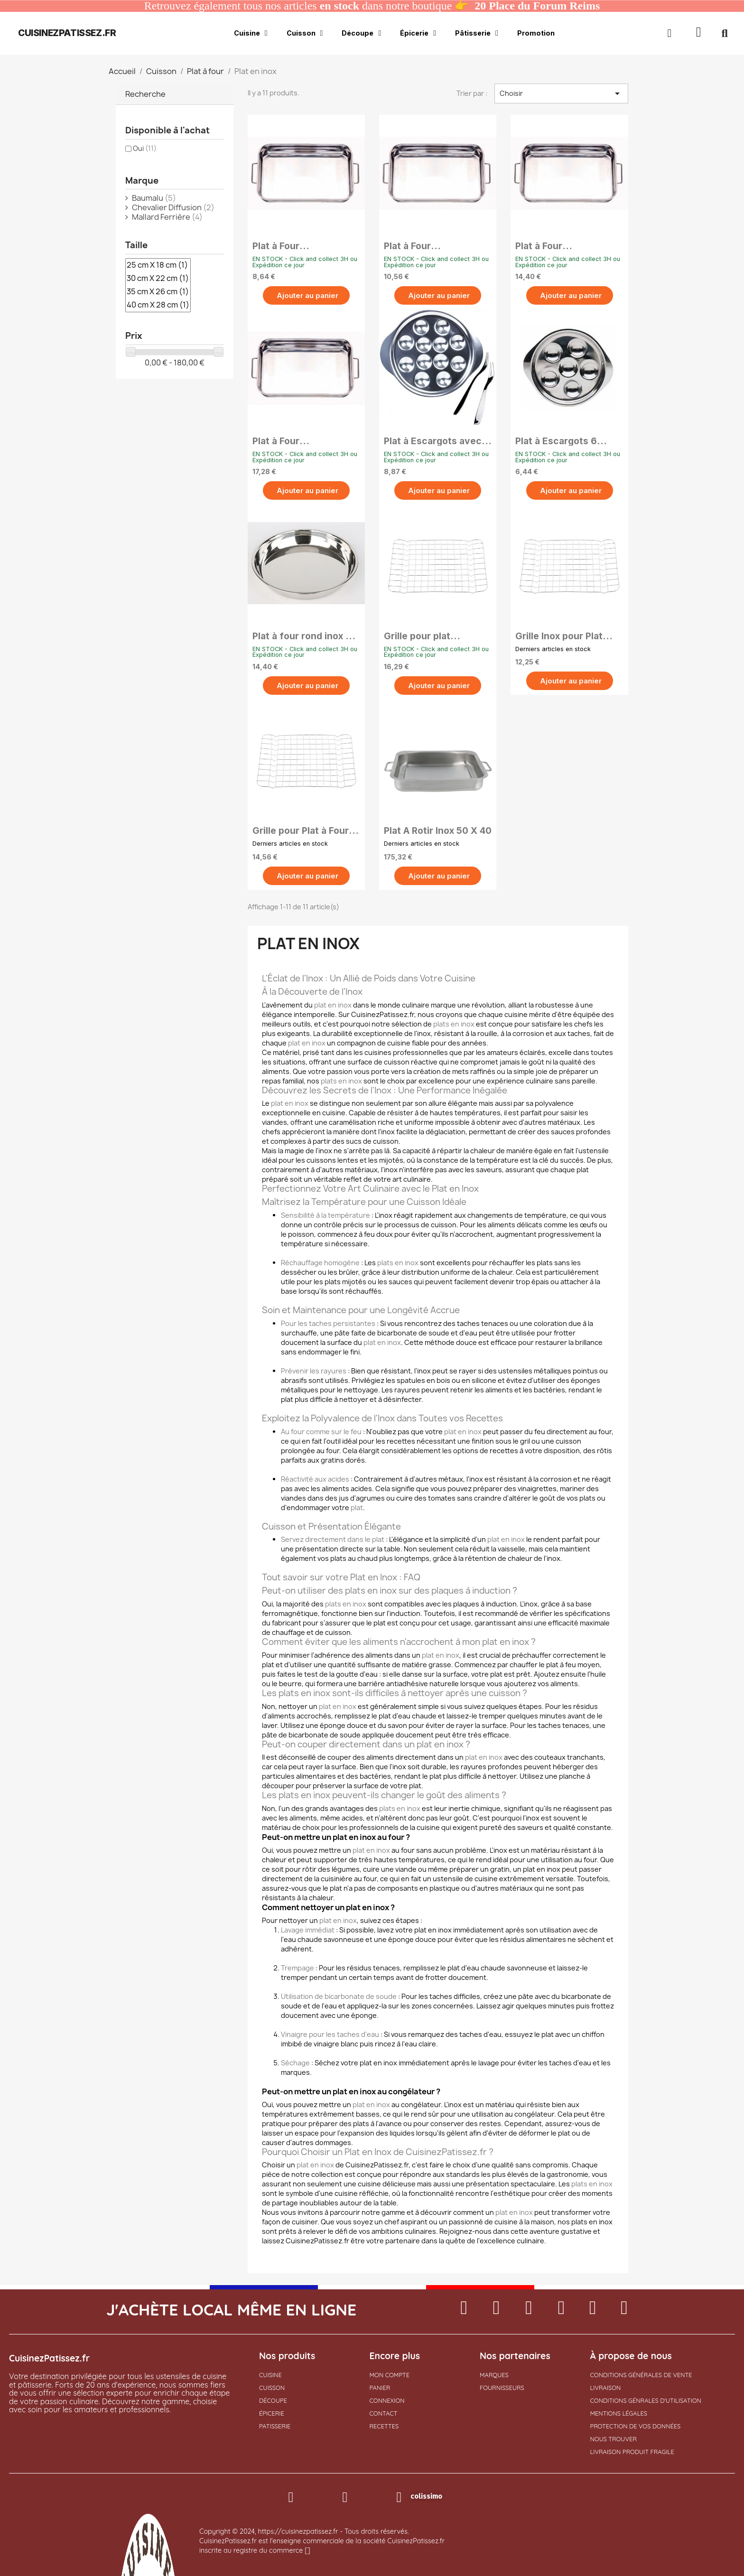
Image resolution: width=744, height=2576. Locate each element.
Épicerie (418, 33)
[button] (699, 33)
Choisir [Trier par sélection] (561, 93)
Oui (145, 148)
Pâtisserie (476, 33)
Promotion (536, 33)
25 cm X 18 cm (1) (158, 265)
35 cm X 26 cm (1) (158, 292)
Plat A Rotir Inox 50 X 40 (438, 830)
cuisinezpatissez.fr (67, 32)
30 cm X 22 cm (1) (158, 278)
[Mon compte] (669, 33)
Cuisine (251, 33)
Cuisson (305, 33)
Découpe (361, 33)
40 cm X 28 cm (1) (158, 305)
